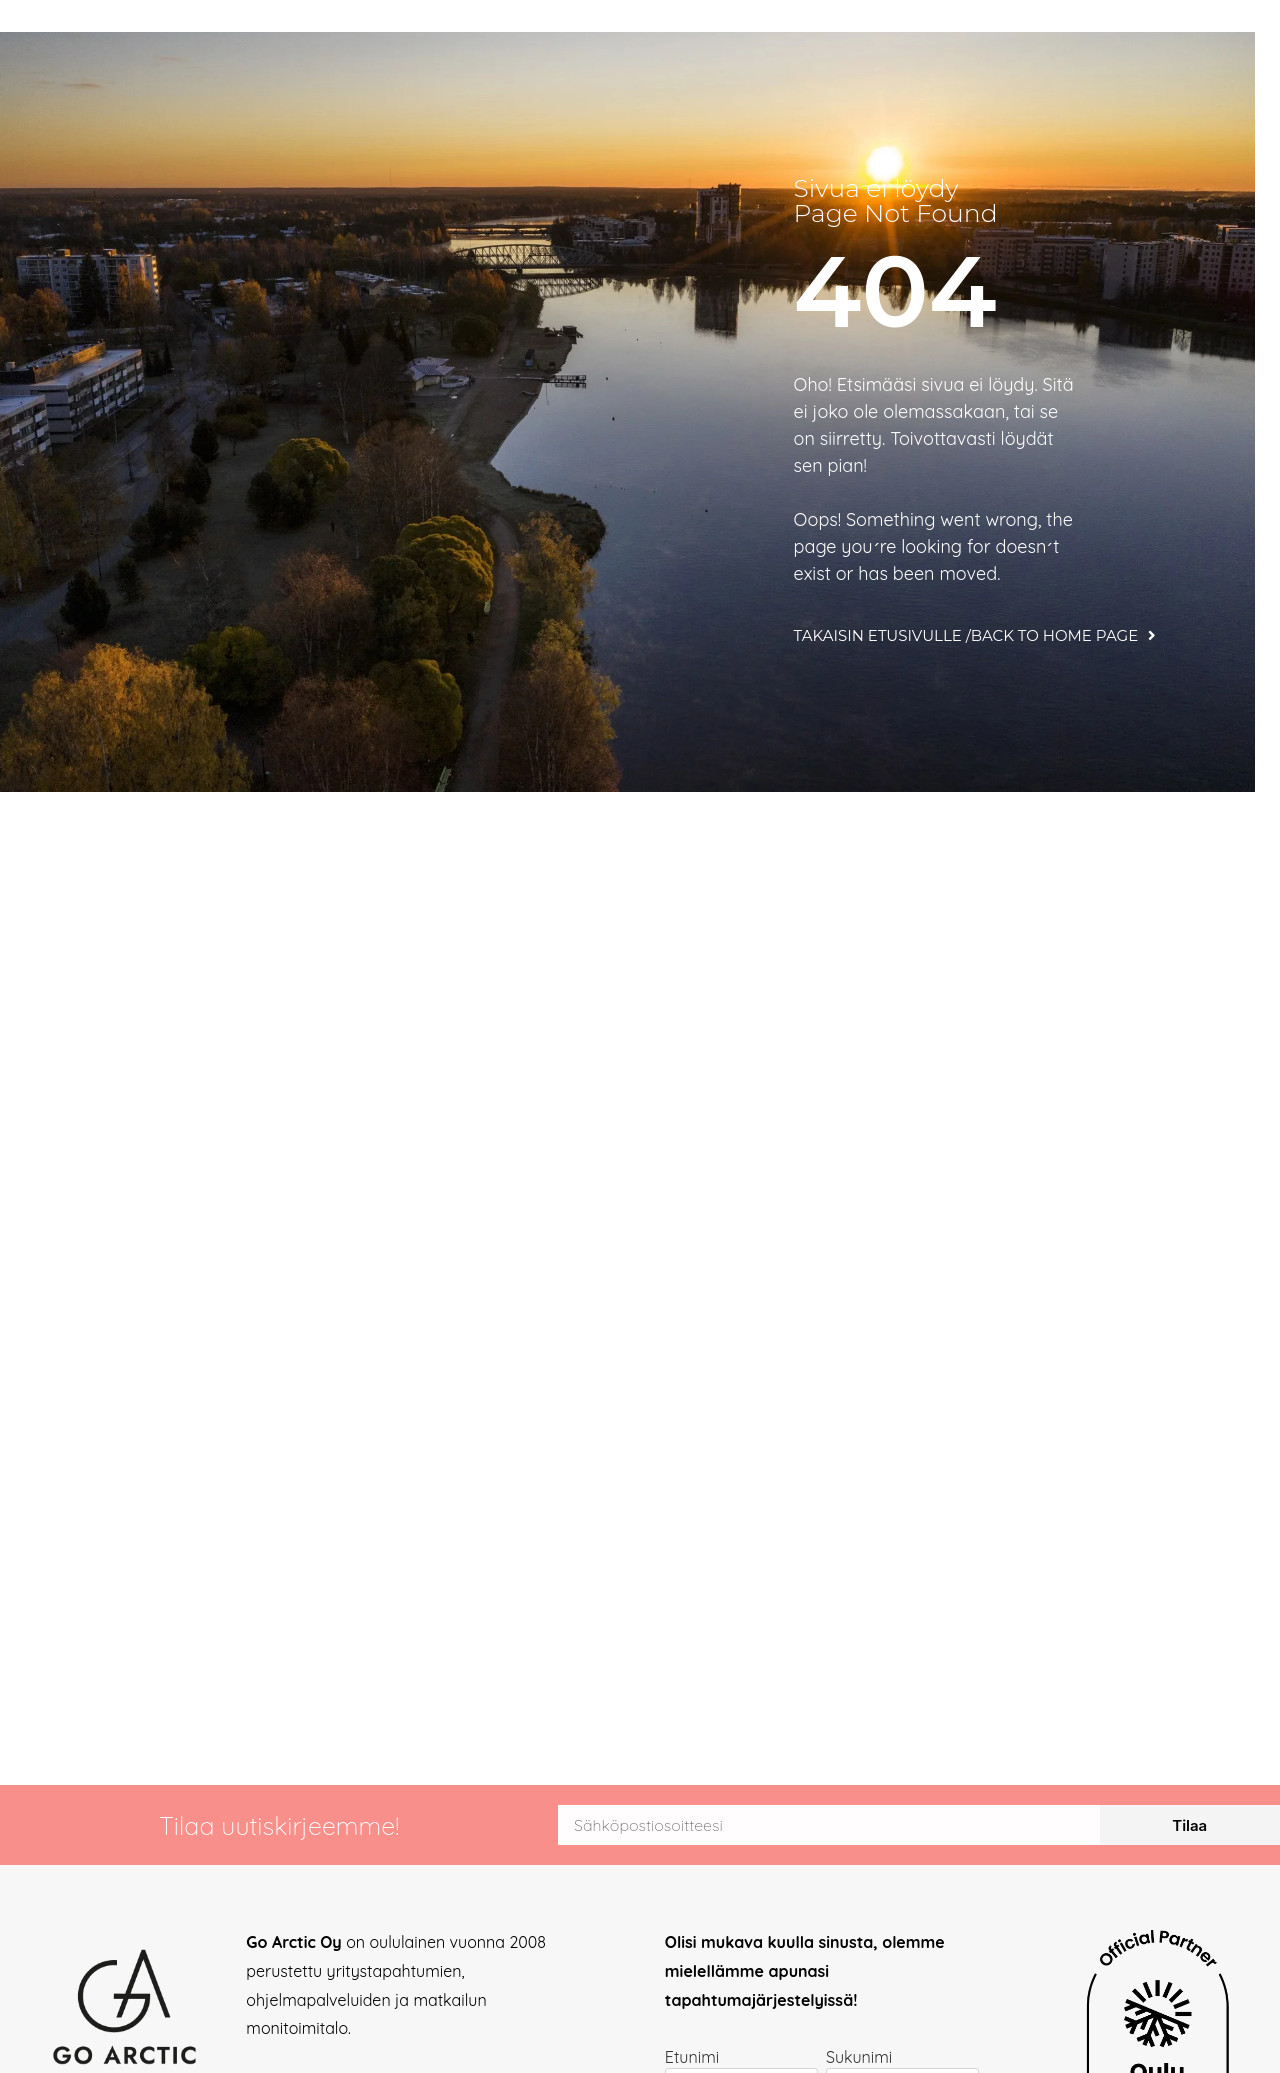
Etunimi (692, 2058)
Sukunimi (859, 2058)
